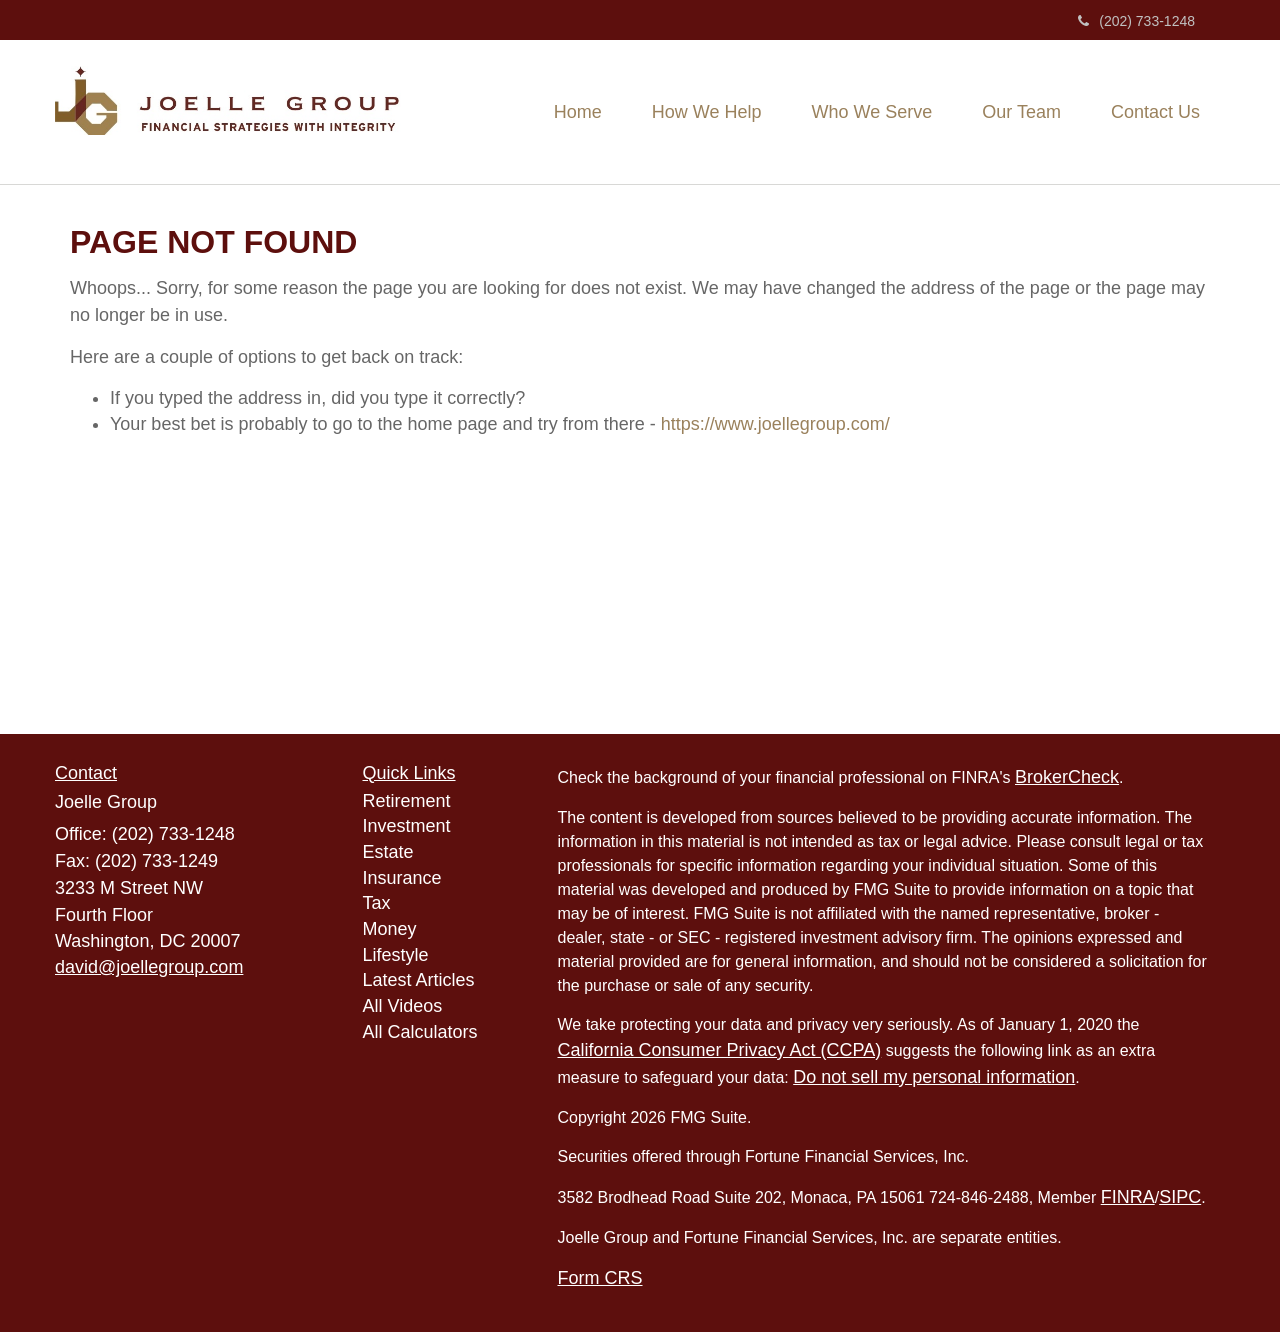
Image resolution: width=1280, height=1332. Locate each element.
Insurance (402, 878)
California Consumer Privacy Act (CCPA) (720, 1050)
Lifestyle (396, 955)
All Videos (403, 1006)
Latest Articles (419, 980)
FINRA (1128, 1197)
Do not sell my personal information (934, 1077)
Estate (388, 852)
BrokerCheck (1067, 777)
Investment (407, 826)
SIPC (1180, 1197)
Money (390, 929)
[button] (707, 112)
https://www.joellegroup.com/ (775, 424)
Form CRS (600, 1278)
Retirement (407, 801)
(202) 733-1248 (1136, 21)
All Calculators (420, 1032)
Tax (377, 903)
